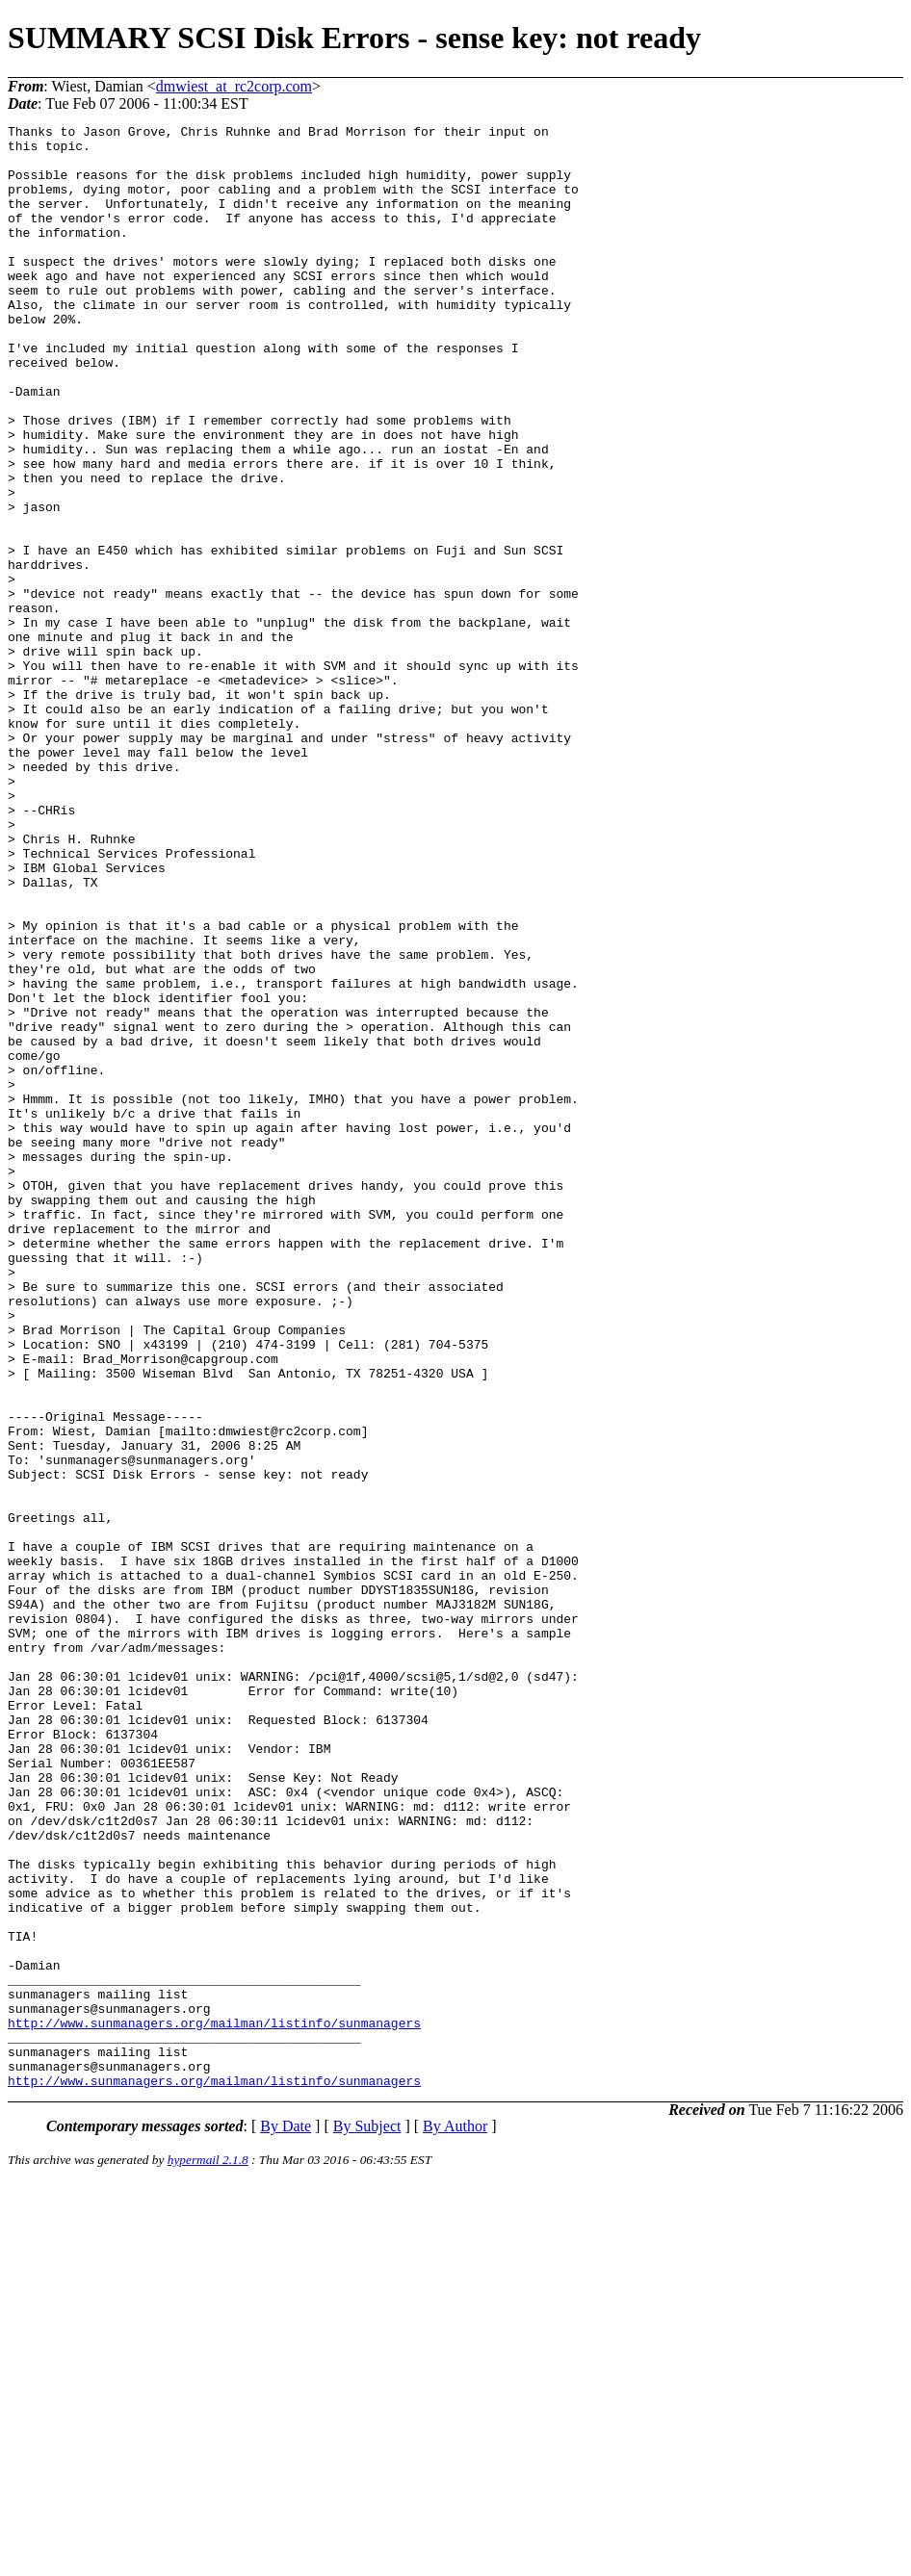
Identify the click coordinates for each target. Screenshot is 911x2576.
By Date (285, 2519)
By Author (455, 2519)
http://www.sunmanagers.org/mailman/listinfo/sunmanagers (214, 2403)
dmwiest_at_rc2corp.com (234, 86)
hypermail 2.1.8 (208, 2552)
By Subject (367, 2519)
